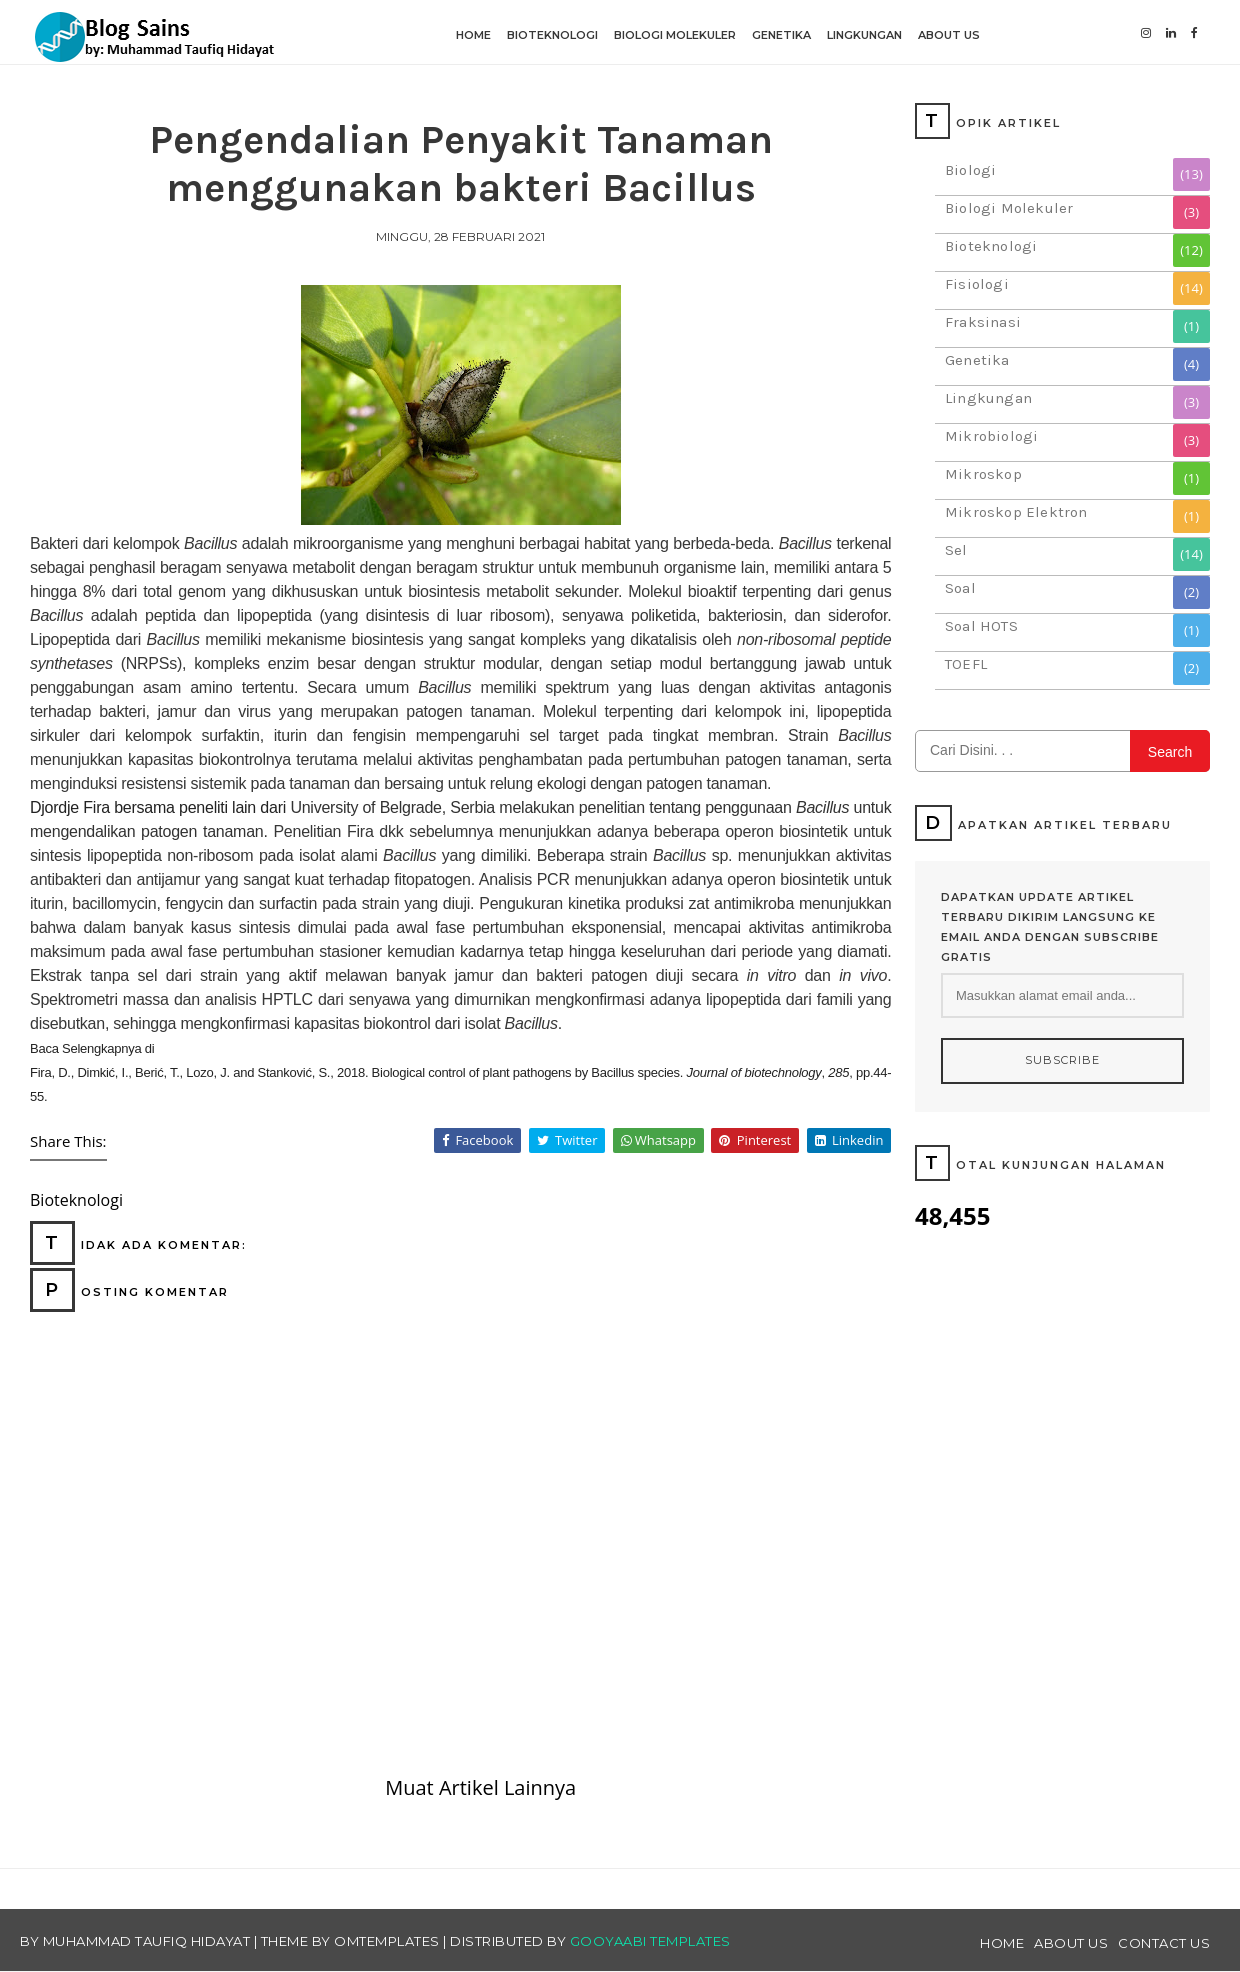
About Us (1071, 1943)
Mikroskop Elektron (1016, 512)
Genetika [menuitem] (781, 35)
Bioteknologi (991, 246)
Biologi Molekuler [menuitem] (675, 35)
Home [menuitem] (473, 35)
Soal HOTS (981, 626)
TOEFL (966, 664)
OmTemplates (387, 1941)
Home (1002, 1943)
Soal (960, 588)
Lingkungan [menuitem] (864, 35)
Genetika (977, 360)
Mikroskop (983, 474)
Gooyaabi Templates (650, 1941)
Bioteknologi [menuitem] (552, 35)
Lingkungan (988, 398)
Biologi (970, 170)
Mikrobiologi (991, 436)
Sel (956, 550)
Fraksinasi (983, 322)
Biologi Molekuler (1009, 208)
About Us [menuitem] (949, 35)
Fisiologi (977, 284)
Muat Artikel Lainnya (480, 1787)
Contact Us (1164, 1943)
